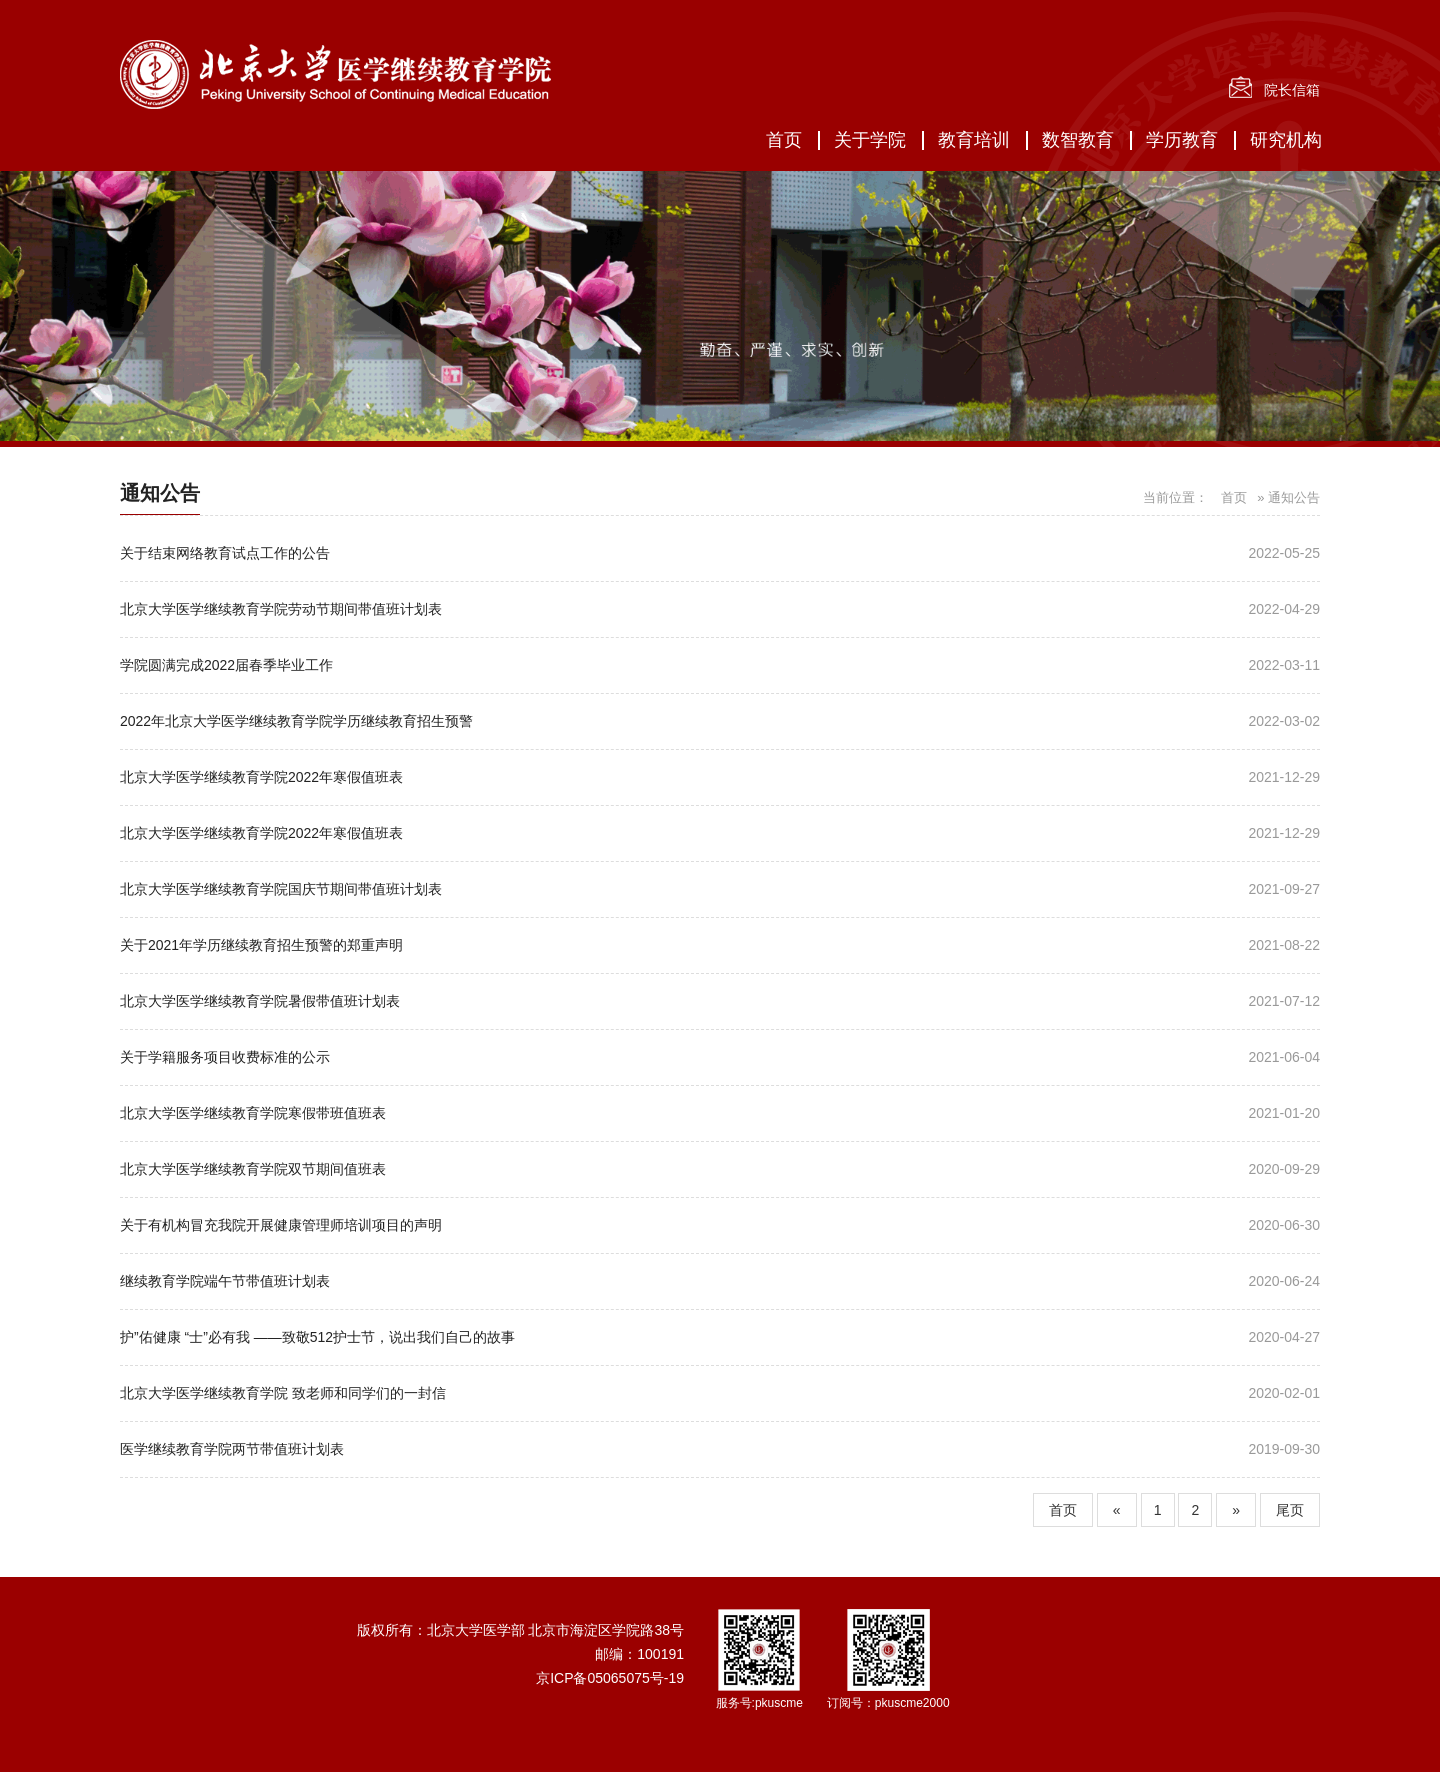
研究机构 (1286, 140)
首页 (784, 140)
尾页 (1290, 1510)
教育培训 (974, 140)
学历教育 (1182, 140)
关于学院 (870, 140)
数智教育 (1078, 140)
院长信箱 (1292, 90)
